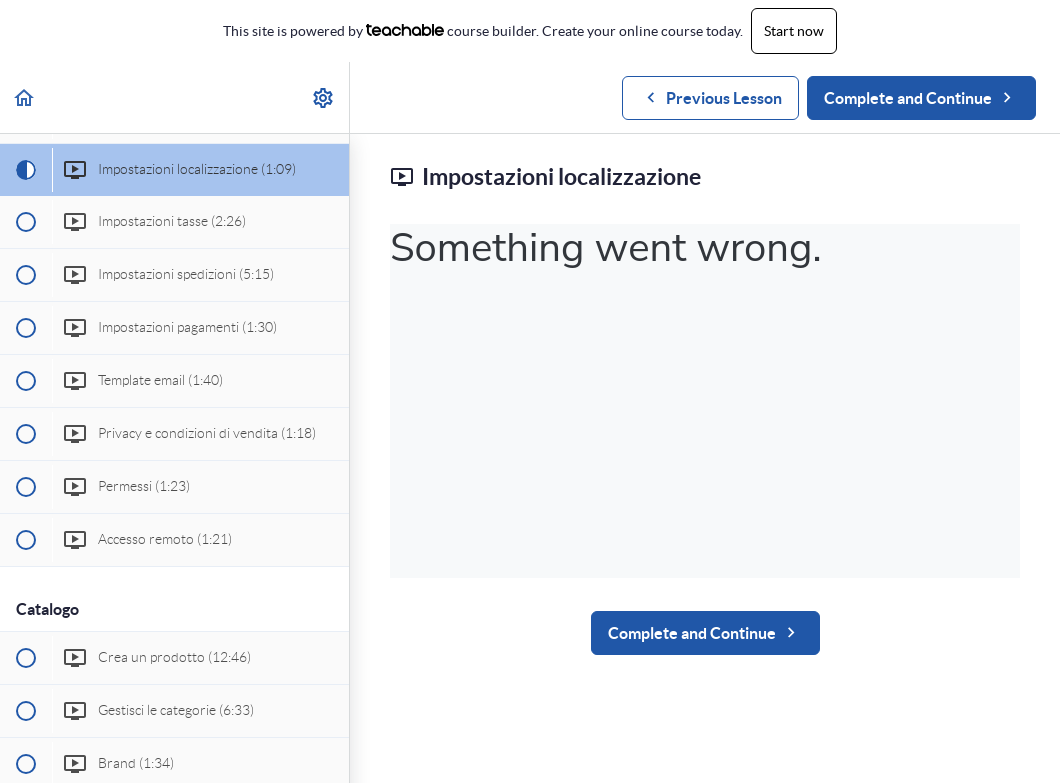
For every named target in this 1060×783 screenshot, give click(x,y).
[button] (25, 97)
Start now (794, 31)
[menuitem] (324, 97)
